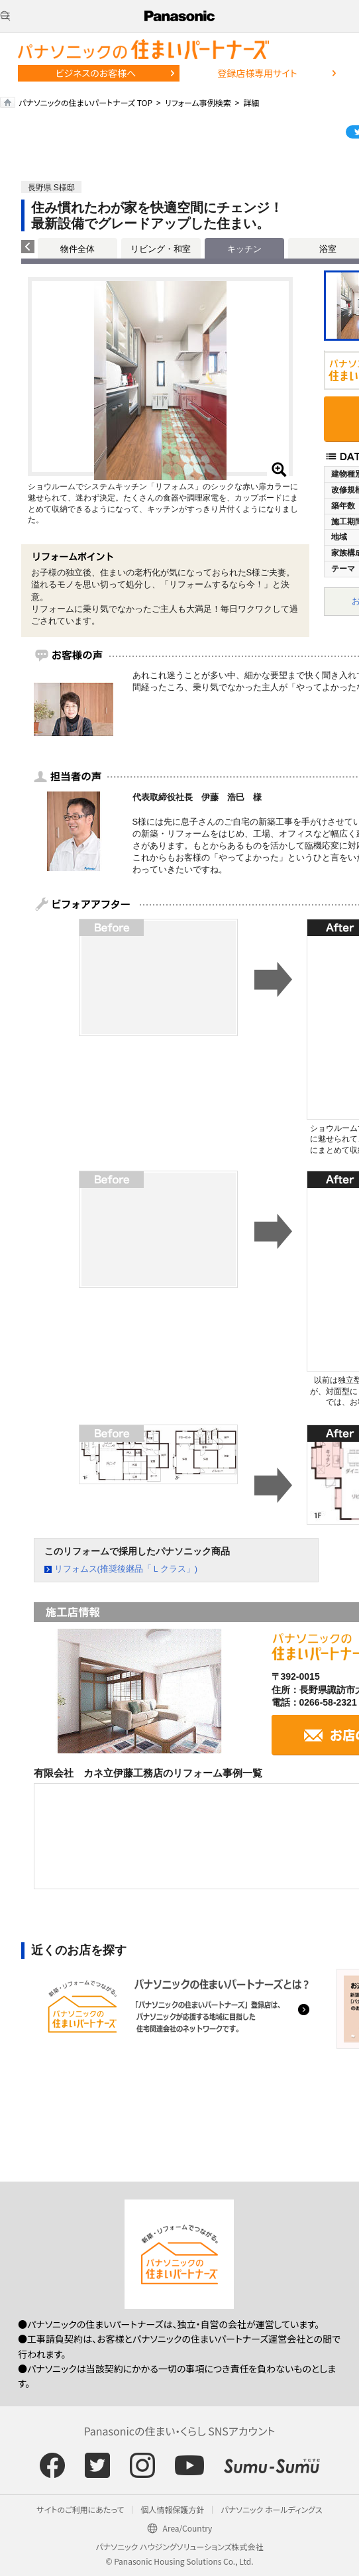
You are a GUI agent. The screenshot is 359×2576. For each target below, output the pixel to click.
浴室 (327, 249)
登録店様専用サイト (257, 73)
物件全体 (77, 249)
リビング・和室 (160, 249)
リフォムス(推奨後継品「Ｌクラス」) (126, 1569)
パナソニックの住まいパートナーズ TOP (85, 102)
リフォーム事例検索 (198, 102)
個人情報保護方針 (172, 2509)
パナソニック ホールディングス (271, 2509)
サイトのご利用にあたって (80, 2509)
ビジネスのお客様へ (96, 73)
